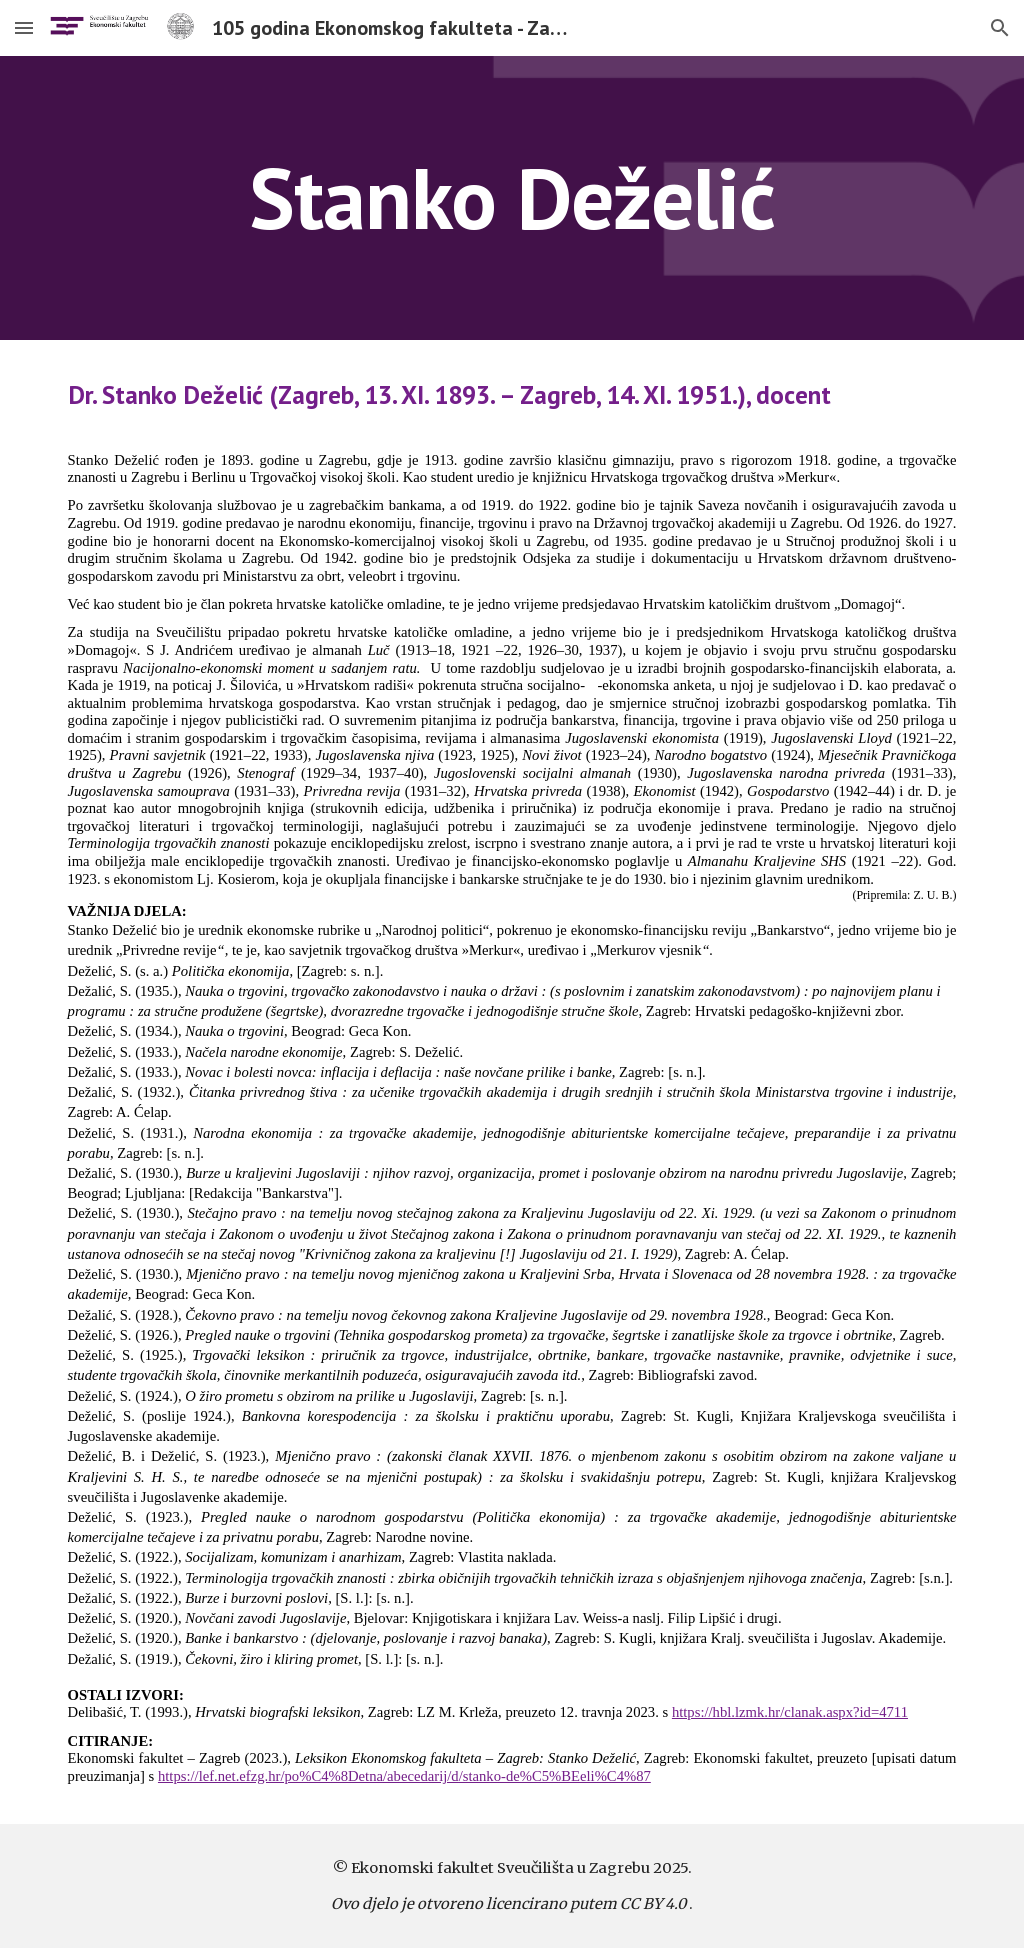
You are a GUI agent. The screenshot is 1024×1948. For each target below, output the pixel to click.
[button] (24, 27)
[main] (511, 197)
